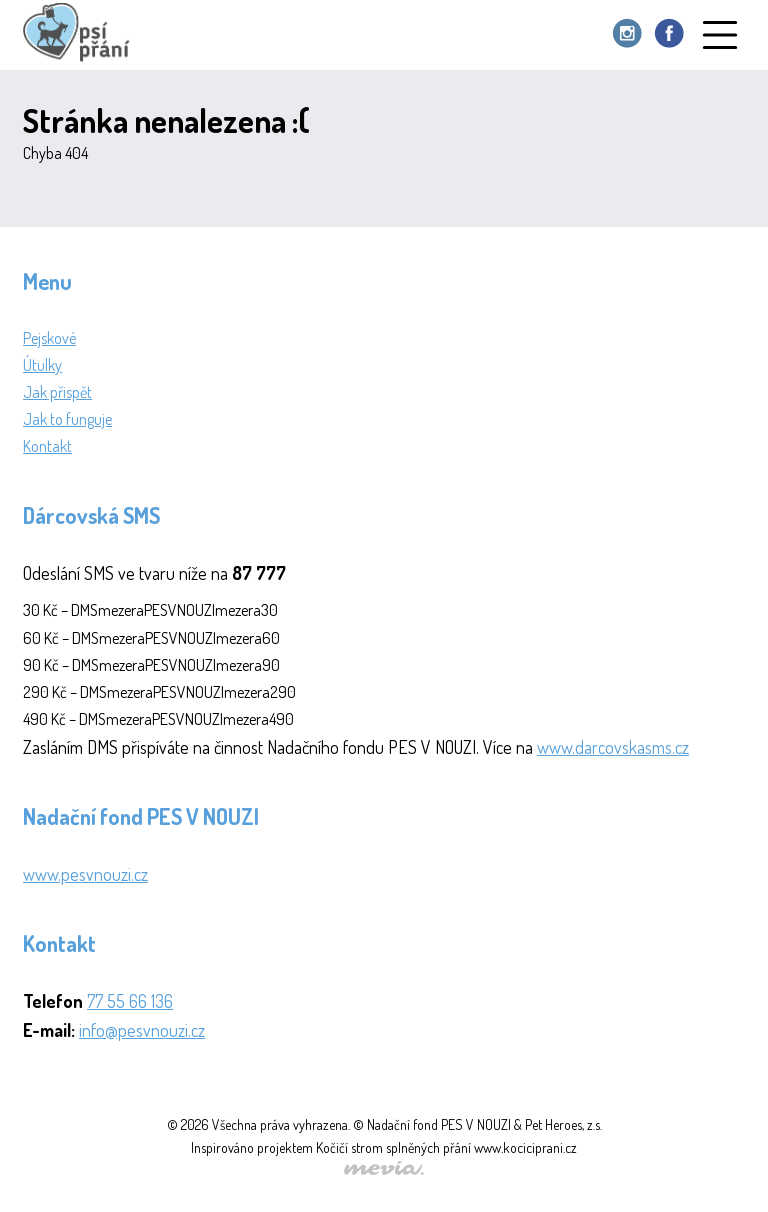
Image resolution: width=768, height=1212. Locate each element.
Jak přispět (57, 392)
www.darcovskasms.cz (613, 747)
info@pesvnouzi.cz (142, 1030)
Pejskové (49, 338)
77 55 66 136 (130, 1001)
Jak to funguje (67, 419)
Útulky (42, 365)
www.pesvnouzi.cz (85, 874)
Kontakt (47, 446)
